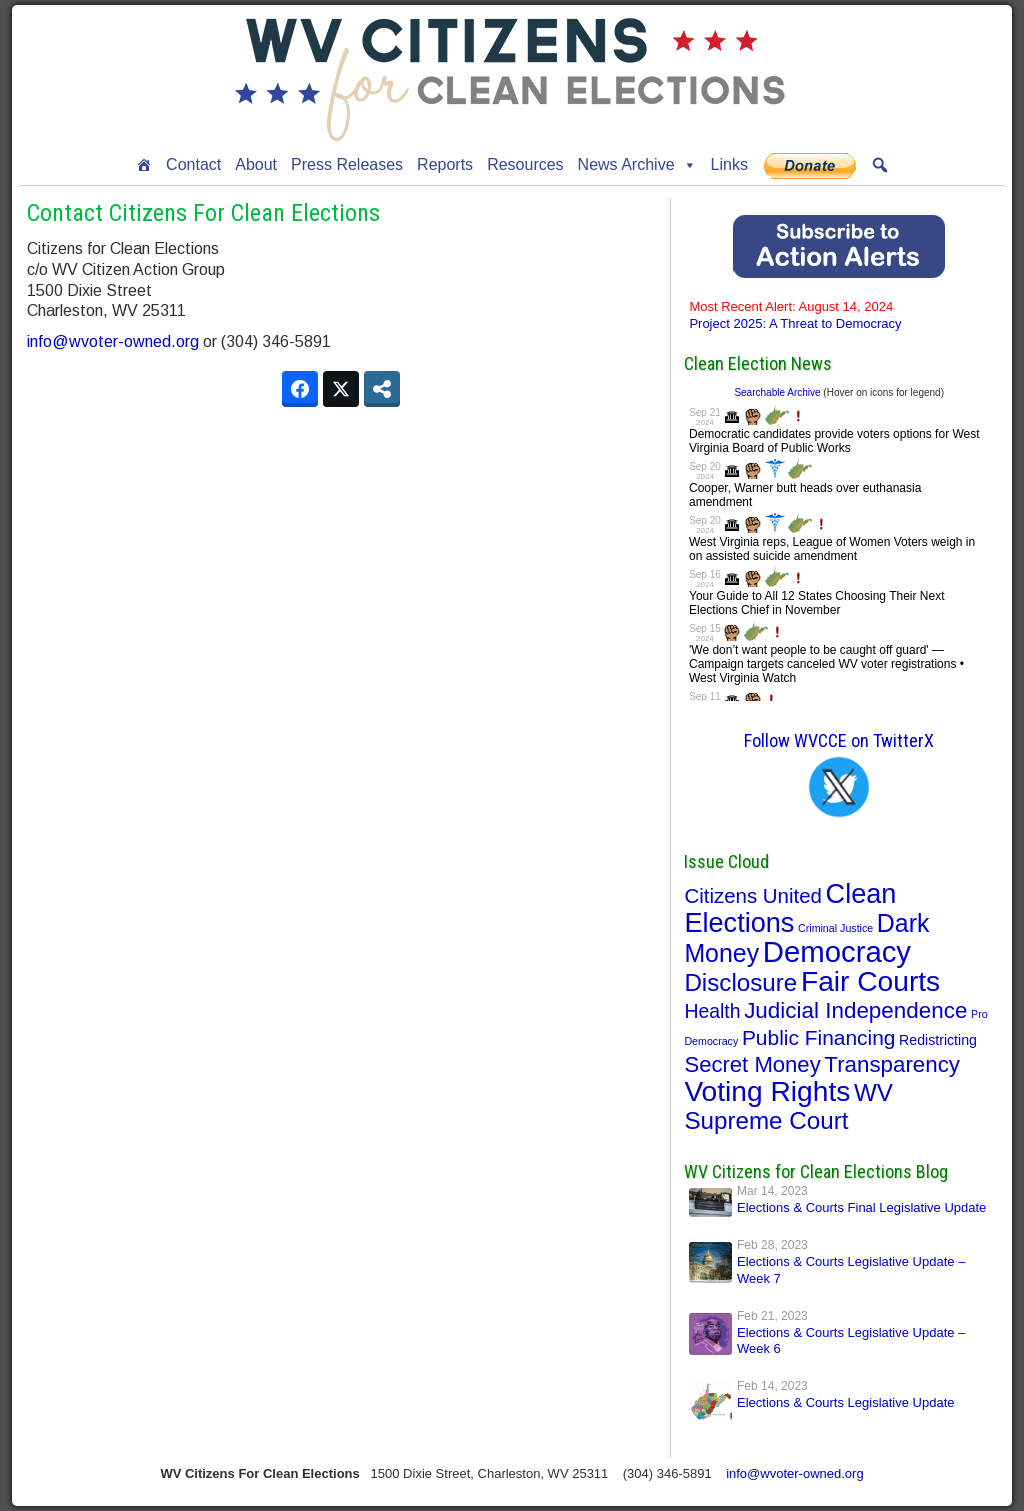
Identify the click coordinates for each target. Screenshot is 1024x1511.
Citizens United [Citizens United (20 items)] (753, 895)
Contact (193, 164)
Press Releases (347, 164)
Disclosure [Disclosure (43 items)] (740, 982)
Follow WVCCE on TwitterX (839, 740)
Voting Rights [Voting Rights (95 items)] (767, 1091)
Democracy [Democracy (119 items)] (837, 951)
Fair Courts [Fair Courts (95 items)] (870, 981)
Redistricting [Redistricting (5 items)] (938, 1040)
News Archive (637, 165)
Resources (525, 164)
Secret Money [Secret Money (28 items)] (752, 1064)
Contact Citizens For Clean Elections (203, 213)
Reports (445, 164)
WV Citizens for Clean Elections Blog (816, 1171)
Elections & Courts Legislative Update (846, 1402)
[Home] (144, 165)
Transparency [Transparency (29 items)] (892, 1064)
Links (729, 164)
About (256, 164)
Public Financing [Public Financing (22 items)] (819, 1037)
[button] (880, 165)
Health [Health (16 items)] (712, 1011)
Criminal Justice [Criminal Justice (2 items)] (835, 928)
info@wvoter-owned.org (113, 341)
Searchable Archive (777, 392)
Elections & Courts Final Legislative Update (861, 1207)
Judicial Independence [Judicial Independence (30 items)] (855, 1010)
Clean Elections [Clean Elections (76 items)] (790, 908)
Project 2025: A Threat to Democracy (795, 315)
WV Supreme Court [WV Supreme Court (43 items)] (788, 1106)
